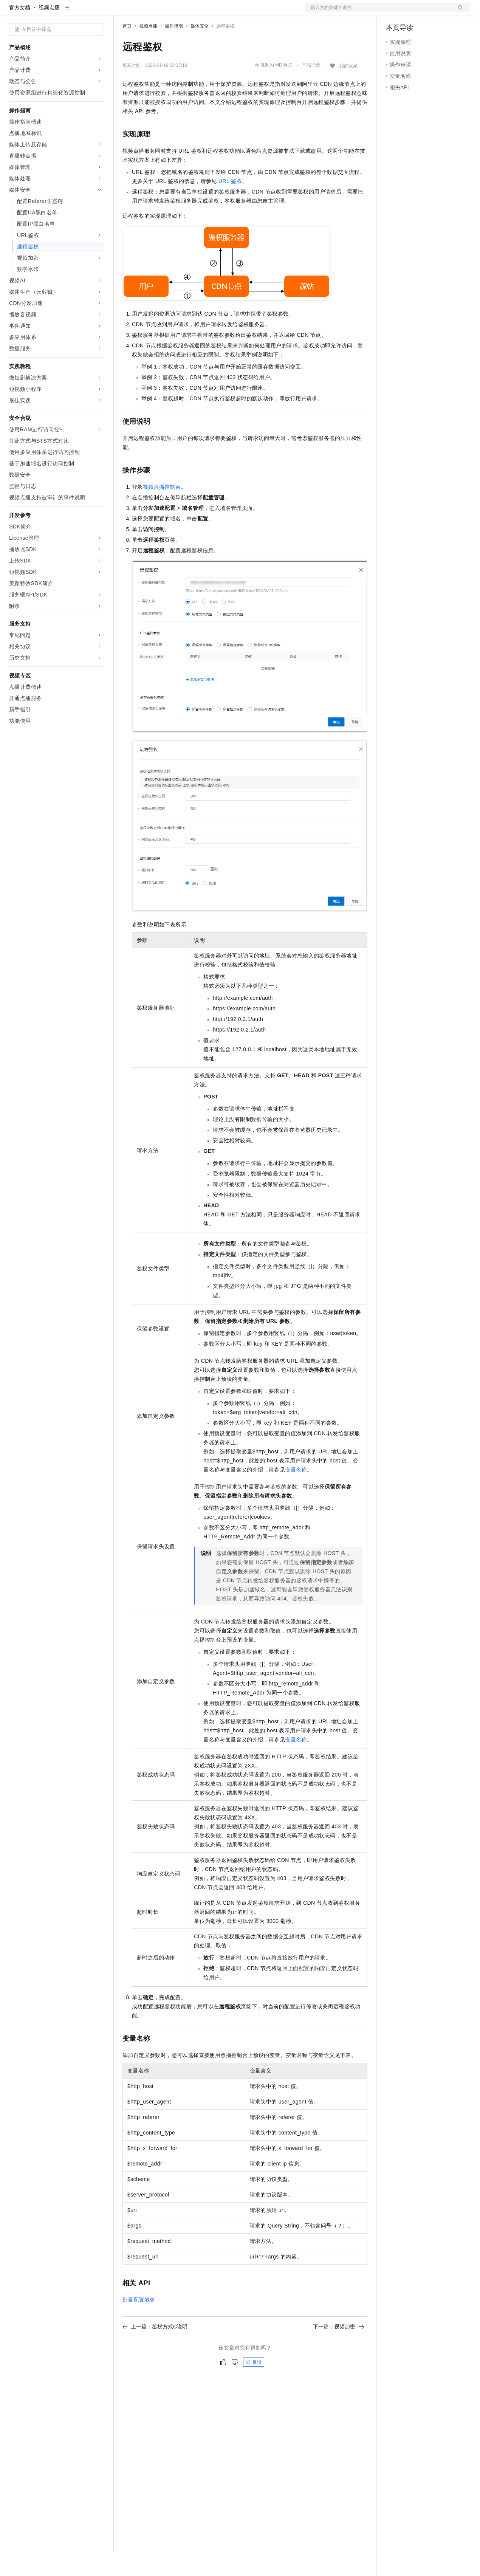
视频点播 (49, 32)
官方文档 (19, 32)
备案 (394, 12)
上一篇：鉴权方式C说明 (154, 2351)
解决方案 (121, 12)
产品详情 (311, 89)
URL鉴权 (230, 205)
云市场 (184, 12)
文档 (378, 12)
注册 (430, 12)
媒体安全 (199, 50)
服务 (223, 12)
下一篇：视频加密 (338, 2351)
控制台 (412, 12)
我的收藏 (348, 90)
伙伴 (205, 12)
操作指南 (174, 50)
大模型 (77, 12)
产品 (98, 12)
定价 (163, 12)
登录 (458, 12)
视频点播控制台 (162, 511)
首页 (127, 50)
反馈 (254, 2386)
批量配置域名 (138, 2324)
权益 (145, 12)
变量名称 (296, 1494)
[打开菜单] (12, 12)
